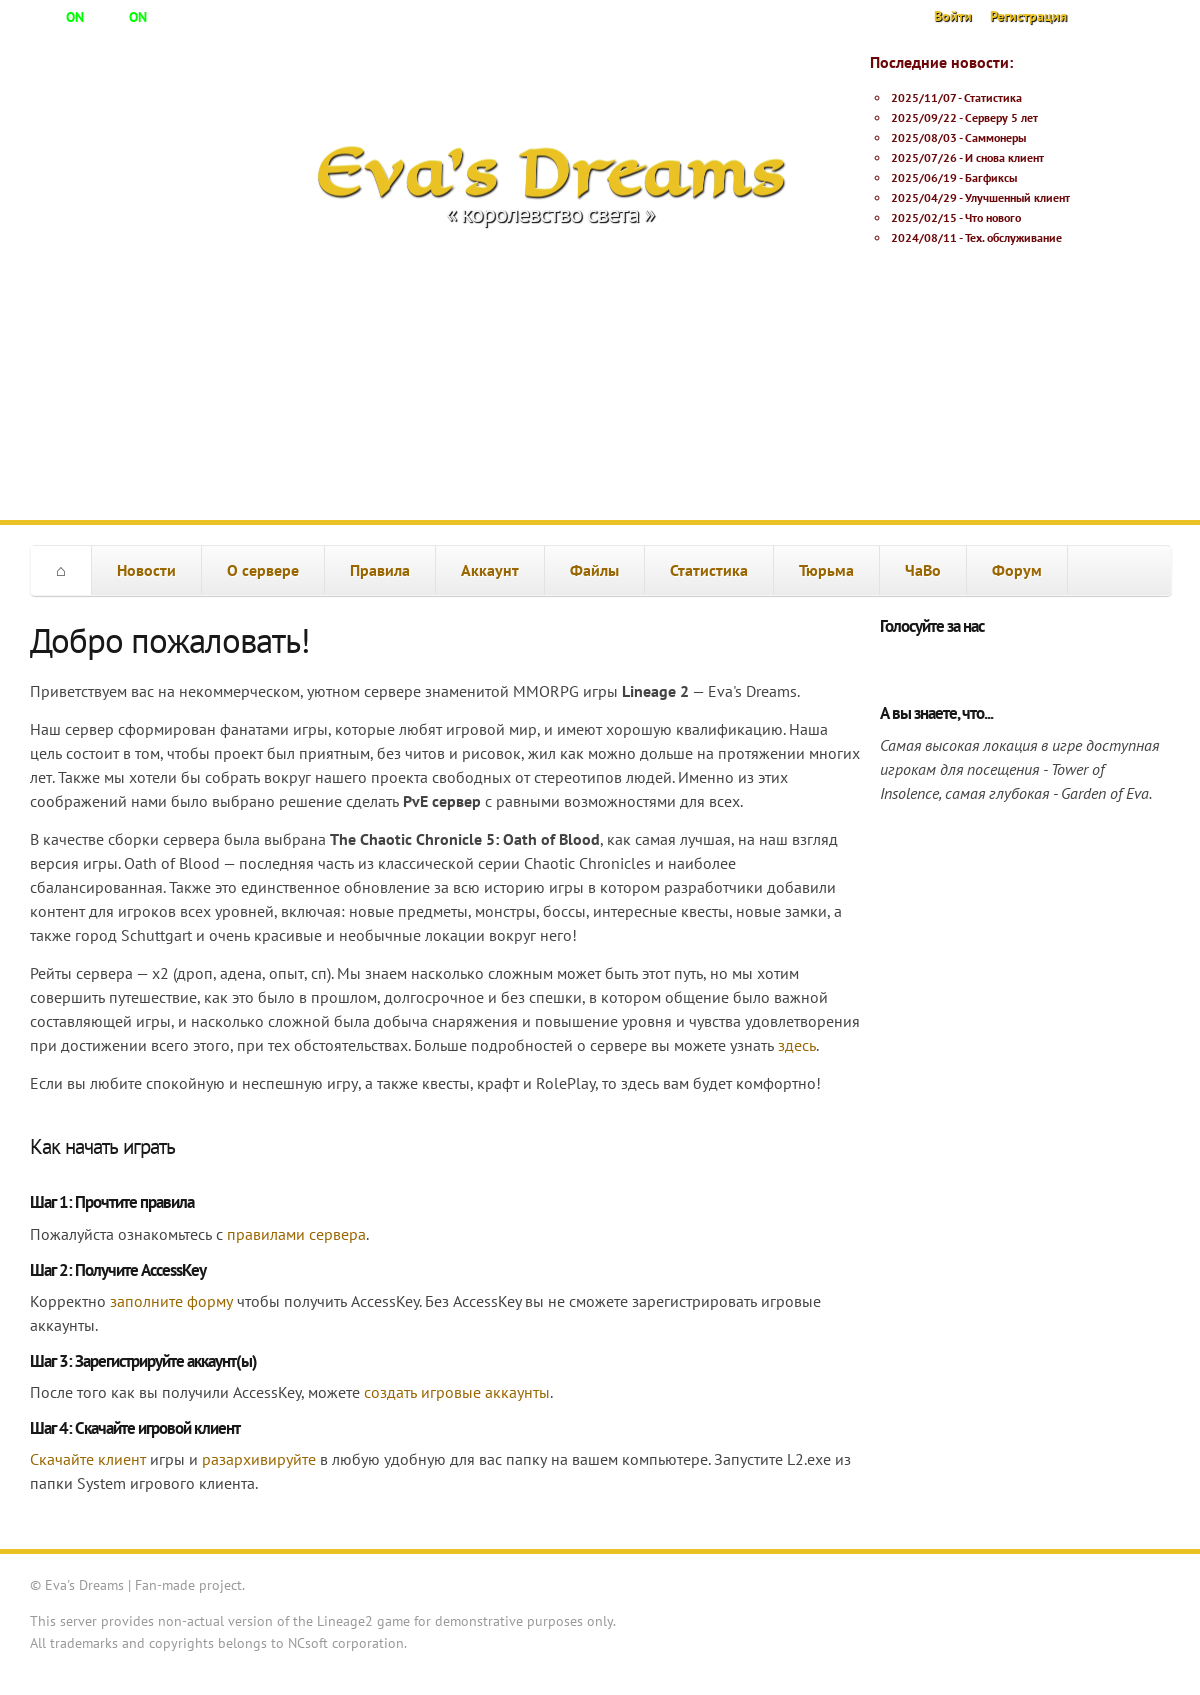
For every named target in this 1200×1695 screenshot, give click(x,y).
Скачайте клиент (88, 1459)
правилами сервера (296, 1234)
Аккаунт (490, 570)
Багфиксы (991, 177)
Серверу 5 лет (1001, 117)
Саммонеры (995, 137)
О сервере (263, 570)
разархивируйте (259, 1459)
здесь (797, 1045)
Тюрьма (826, 570)
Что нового (993, 217)
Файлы (594, 570)
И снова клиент (1004, 157)
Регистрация (1028, 16)
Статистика (993, 97)
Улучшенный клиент (1017, 197)
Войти (953, 16)
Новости (146, 570)
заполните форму (171, 1301)
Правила (380, 570)
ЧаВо (923, 570)
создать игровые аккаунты (457, 1392)
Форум (1017, 570)
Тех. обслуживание (1013, 237)
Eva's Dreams (550, 172)
